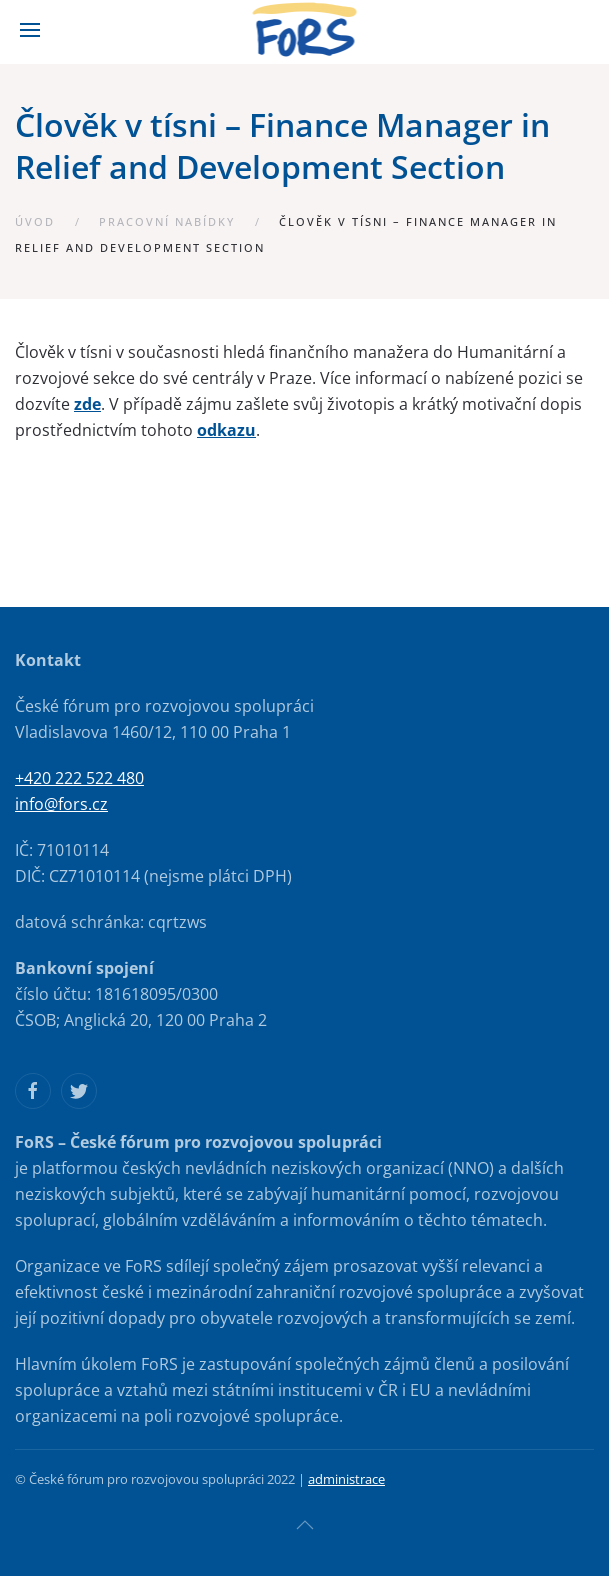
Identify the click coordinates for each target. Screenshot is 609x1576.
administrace (346, 1479)
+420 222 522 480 (79, 778)
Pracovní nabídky (167, 221)
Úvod (35, 221)
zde (87, 404)
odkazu (226, 430)
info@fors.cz (61, 804)
